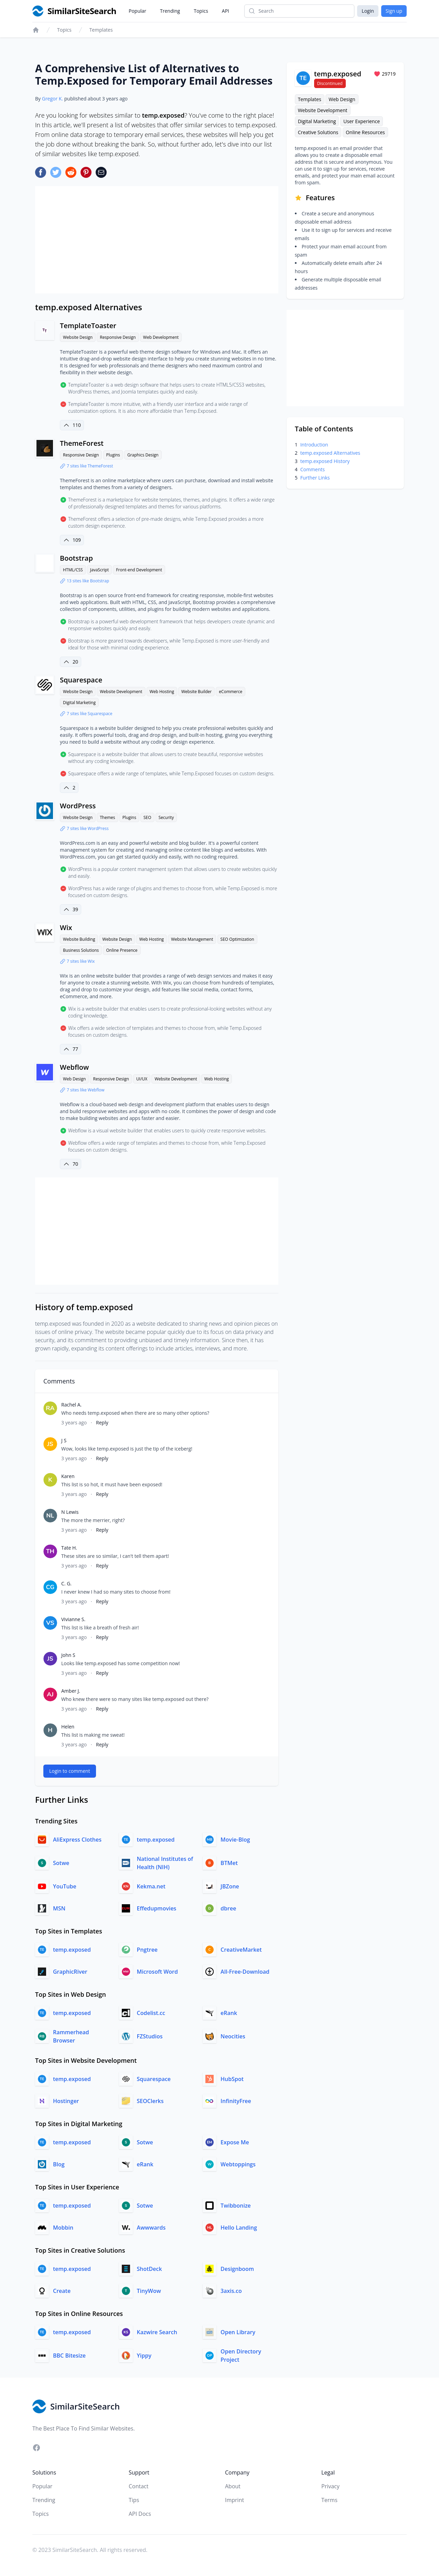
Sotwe (61, 1863)
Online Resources (365, 132)
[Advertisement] (157, 240)
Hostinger (66, 2101)
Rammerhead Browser (71, 2036)
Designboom (237, 2269)
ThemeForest (82, 443)
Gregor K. (52, 98)
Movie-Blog (235, 1839)
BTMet (229, 1863)
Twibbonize (236, 2205)
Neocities (233, 2036)
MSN (59, 1908)
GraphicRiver (70, 1971)
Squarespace (81, 680)
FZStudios (150, 2036)
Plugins (113, 455)
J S (63, 1440)
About (232, 2486)
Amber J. (70, 1691)
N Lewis (69, 1512)
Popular (137, 11)
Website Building (79, 939)
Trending (170, 11)
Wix (66, 927)
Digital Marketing (79, 702)
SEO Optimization (237, 939)
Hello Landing (239, 2227)
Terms (329, 2500)
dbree (228, 1908)
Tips (134, 2500)
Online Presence (121, 950)
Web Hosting (162, 691)
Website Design (78, 337)
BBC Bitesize (69, 2355)
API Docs (140, 2514)
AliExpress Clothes (77, 1839)
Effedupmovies (156, 1908)
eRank (229, 2013)
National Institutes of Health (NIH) (165, 1863)
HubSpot (232, 2079)
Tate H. (69, 1547)
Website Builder (196, 691)
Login (368, 11)
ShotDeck (149, 2269)
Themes (107, 817)
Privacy (330, 2486)
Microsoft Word (157, 1971)
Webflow (74, 1067)
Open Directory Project (241, 2355)
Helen (67, 1726)
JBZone (230, 1886)
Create (62, 2291)
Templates (101, 29)
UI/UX (141, 1079)
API (225, 11)
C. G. (66, 1583)
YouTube (64, 1886)
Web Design (74, 1079)
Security (166, 817)
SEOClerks (150, 2101)
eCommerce (230, 691)
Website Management (192, 939)
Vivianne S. (73, 1619)
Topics (201, 11)
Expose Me (235, 2142)
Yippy (144, 2355)
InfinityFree (236, 2101)
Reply (102, 1422)
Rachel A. (71, 1404)
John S (68, 1655)
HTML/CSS (73, 570)
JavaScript (99, 570)
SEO (147, 817)
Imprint (234, 2500)
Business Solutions (81, 950)
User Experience (361, 121)
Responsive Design (118, 337)
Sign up (394, 11)
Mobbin (63, 2227)
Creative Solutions (318, 132)
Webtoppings (238, 2164)
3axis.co (231, 2291)
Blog (59, 2164)
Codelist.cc (151, 2013)
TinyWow (149, 2291)
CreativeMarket (241, 1949)
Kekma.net (151, 1886)
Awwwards (151, 2227)
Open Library (238, 2332)
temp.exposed (156, 1839)
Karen (68, 1476)
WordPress (78, 805)
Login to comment (69, 1771)
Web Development (161, 337)
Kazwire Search (157, 2332)
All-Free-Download (245, 1971)
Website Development (121, 691)
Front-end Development (139, 570)
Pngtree (147, 1949)
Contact (138, 2486)
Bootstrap (76, 558)
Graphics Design (143, 455)
